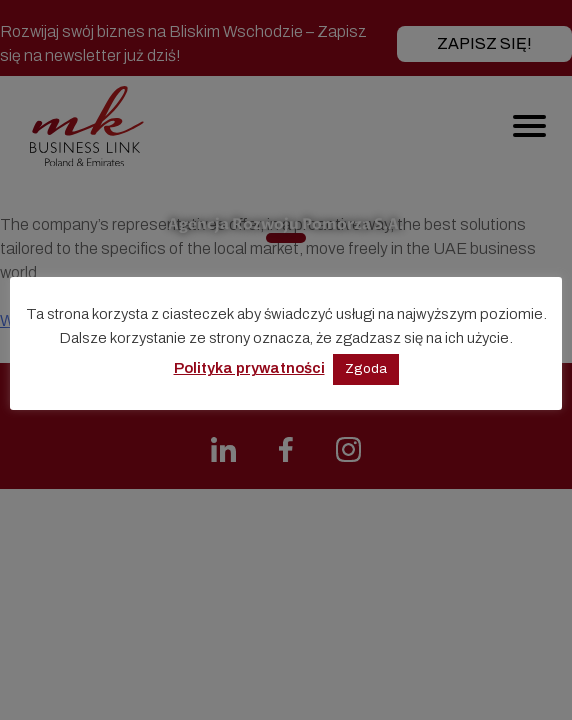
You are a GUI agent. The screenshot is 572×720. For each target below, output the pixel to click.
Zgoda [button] (366, 369)
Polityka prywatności (249, 368)
